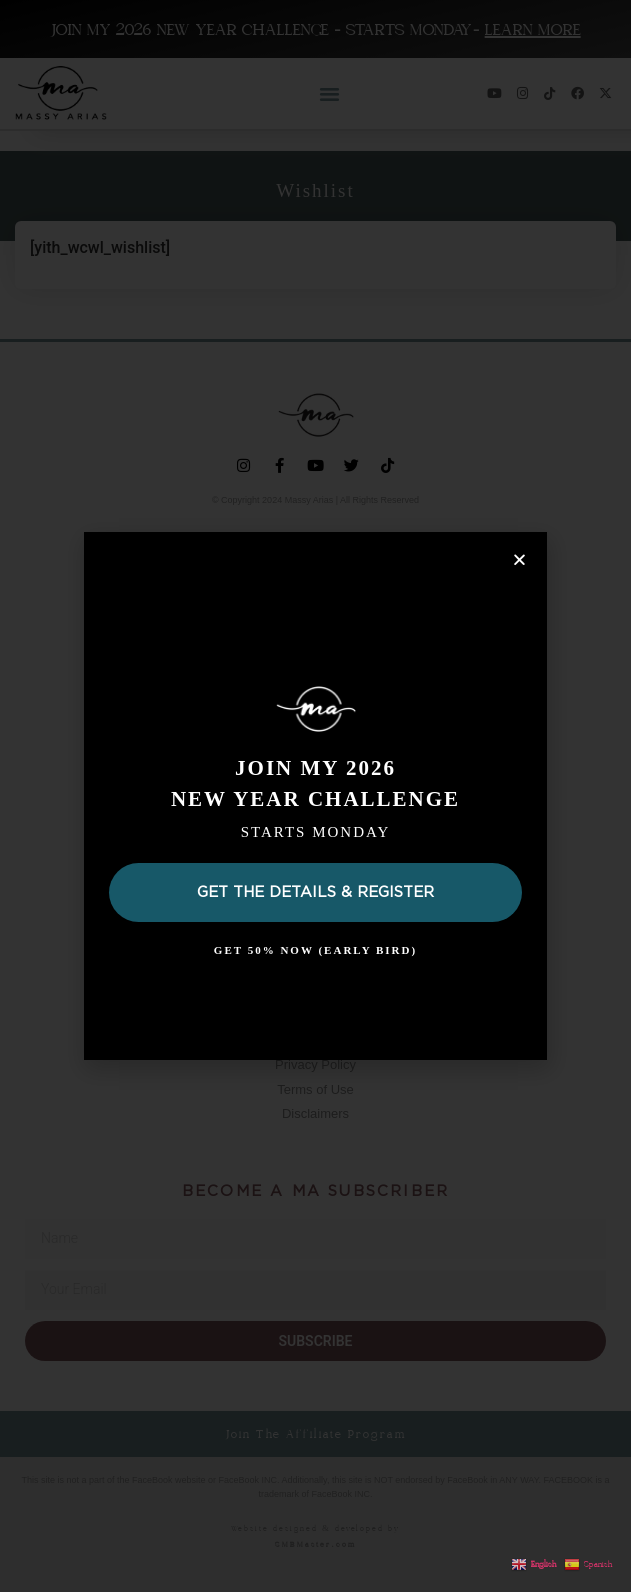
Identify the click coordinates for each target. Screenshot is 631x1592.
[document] (315, 796)
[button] (519, 559)
